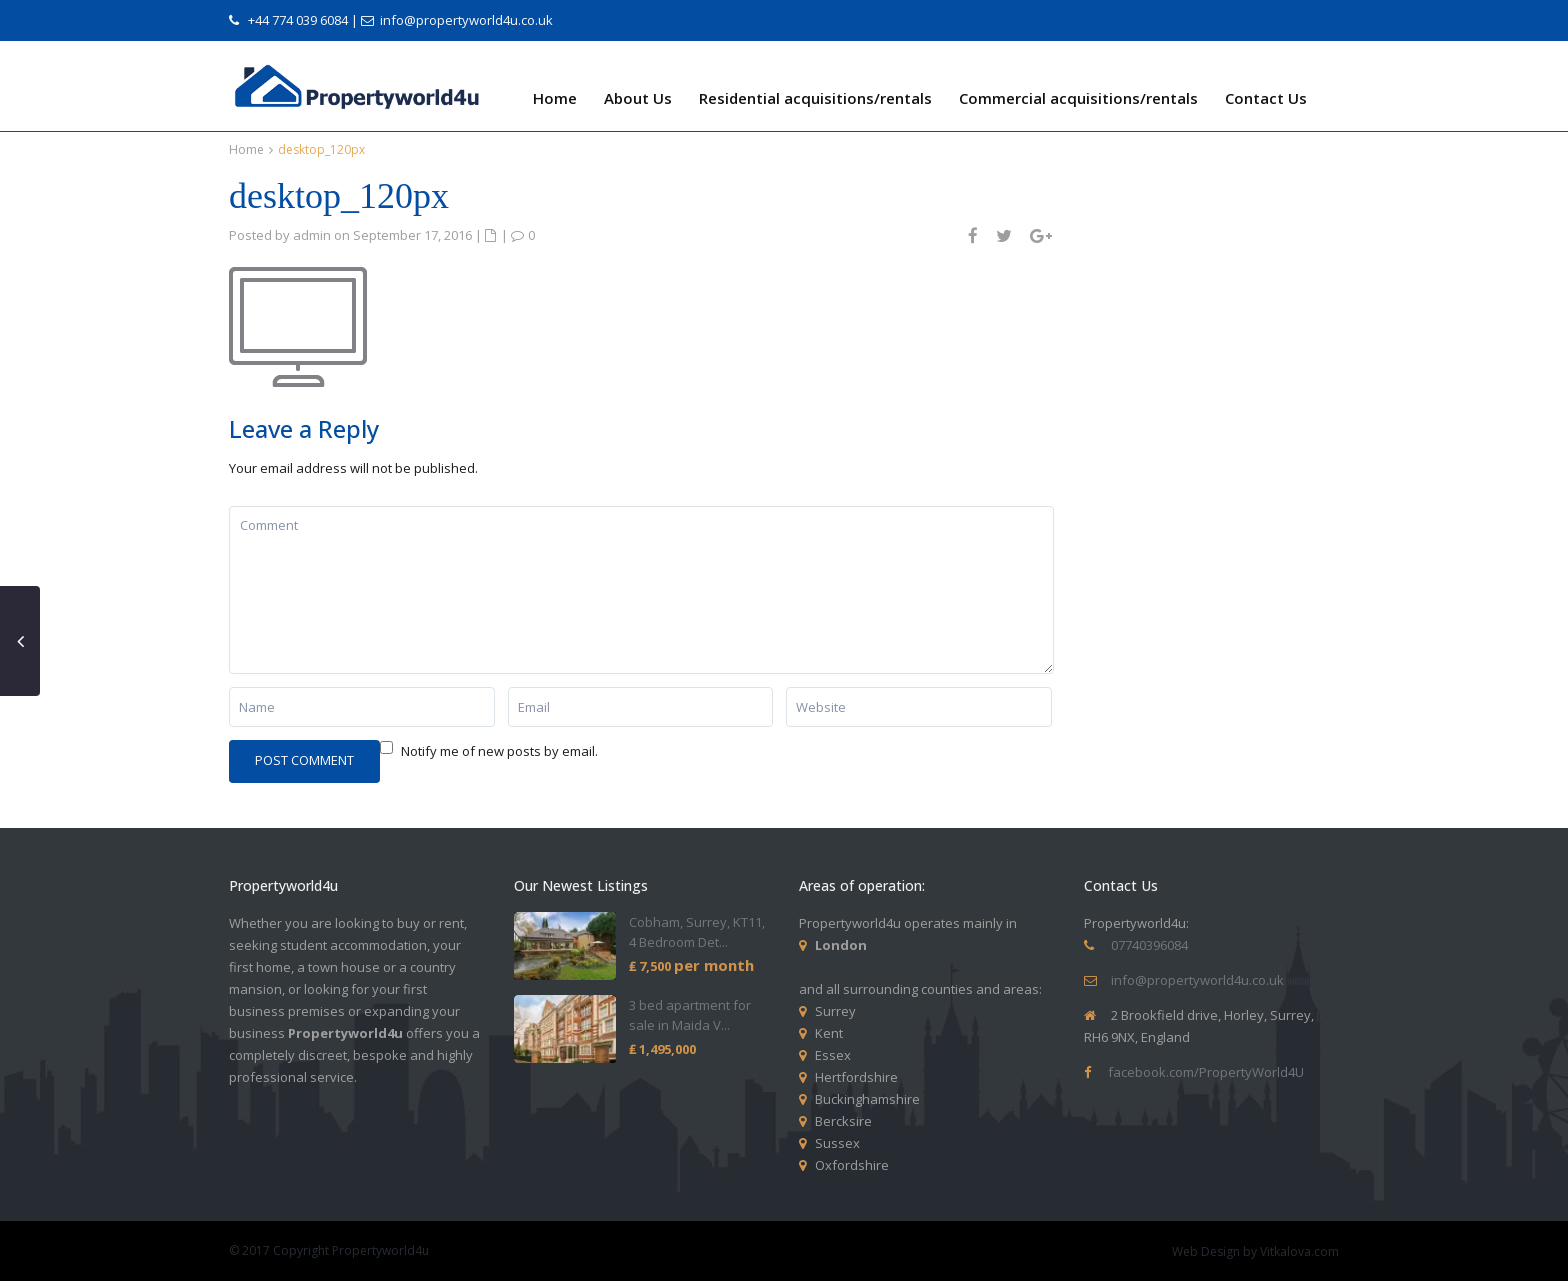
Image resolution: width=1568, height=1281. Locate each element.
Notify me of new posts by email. (499, 751)
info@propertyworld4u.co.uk (466, 20)
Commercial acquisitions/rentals (1078, 98)
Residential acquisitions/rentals (815, 98)
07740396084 (1149, 945)
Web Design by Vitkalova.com (1255, 1251)
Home (555, 98)
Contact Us (1266, 98)
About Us (638, 98)
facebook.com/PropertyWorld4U (1206, 1072)
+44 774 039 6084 (298, 20)
